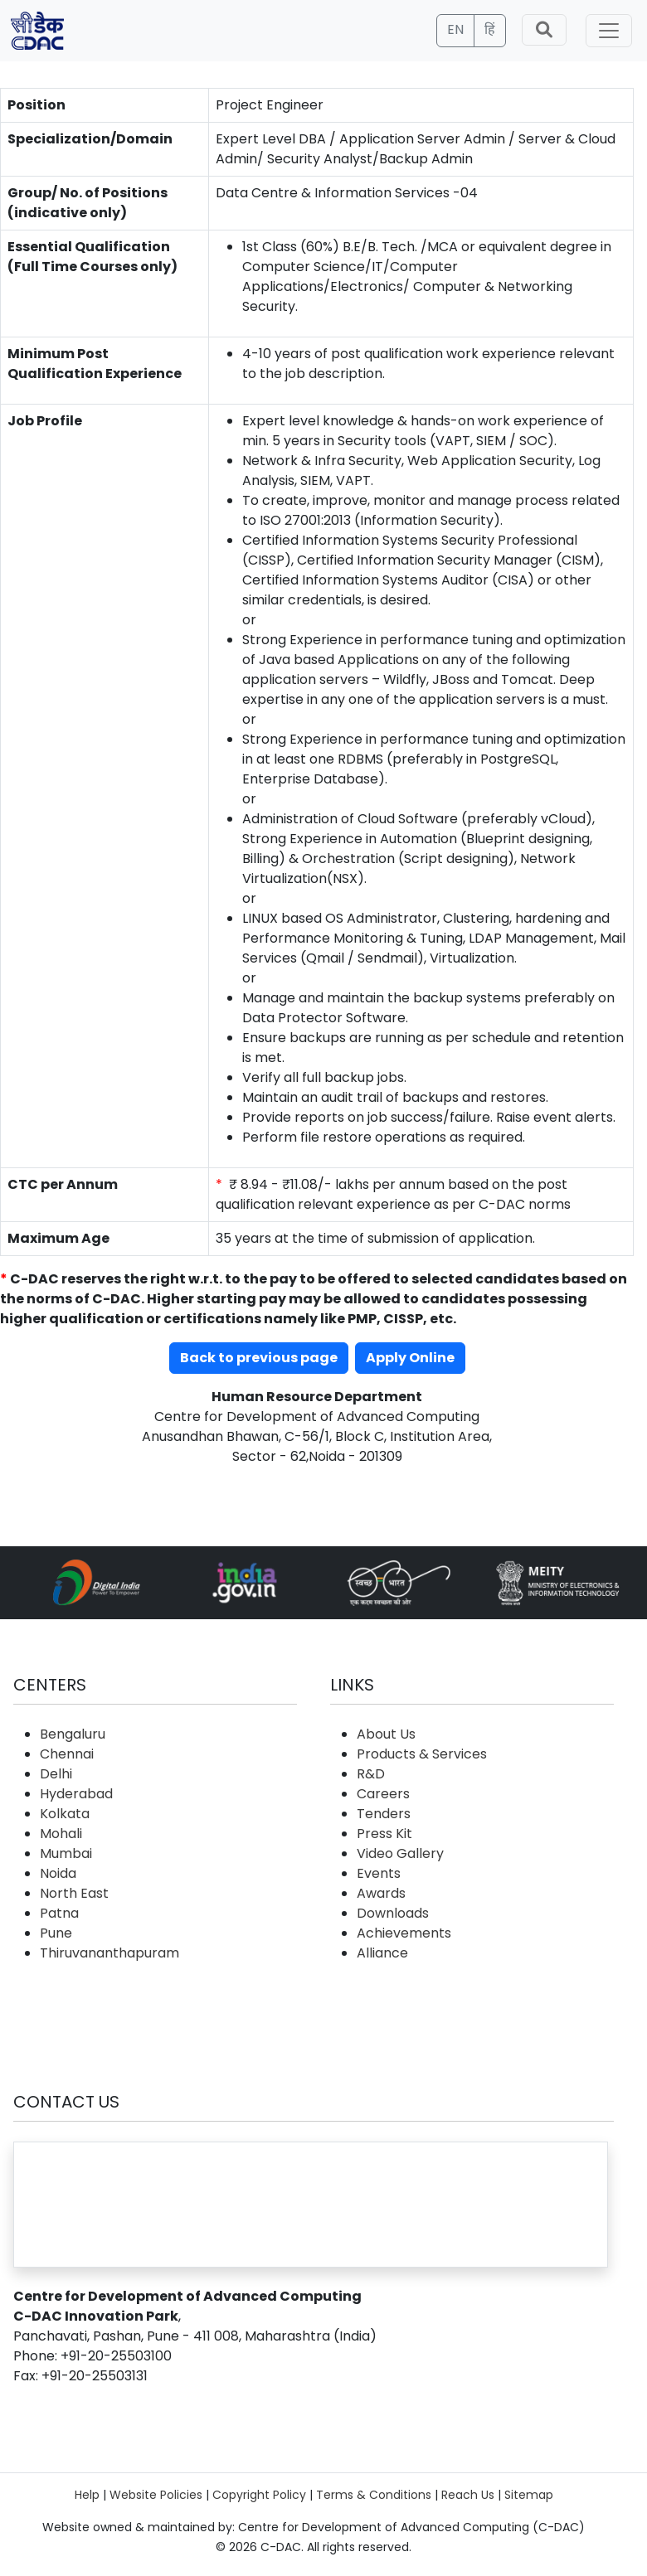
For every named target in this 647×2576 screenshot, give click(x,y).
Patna (59, 1913)
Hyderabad (76, 1793)
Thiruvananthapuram (109, 1952)
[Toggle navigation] (609, 30)
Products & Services (422, 1753)
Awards (381, 1893)
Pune (56, 1933)
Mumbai (66, 1853)
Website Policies (155, 2494)
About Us (386, 1734)
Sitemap (528, 2494)
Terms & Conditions (373, 2494)
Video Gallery (400, 1853)
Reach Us (467, 2494)
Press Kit (384, 1833)
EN (455, 29)
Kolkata (65, 1813)
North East (74, 1893)
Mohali (61, 1833)
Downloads (393, 1913)
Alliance (382, 1952)
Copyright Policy (259, 2494)
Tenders (384, 1813)
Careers (383, 1793)
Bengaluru (72, 1734)
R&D (371, 1773)
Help (87, 2494)
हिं (489, 29)
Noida (58, 1873)
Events (379, 1873)
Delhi (56, 1773)
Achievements (404, 1933)
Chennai (67, 1753)
